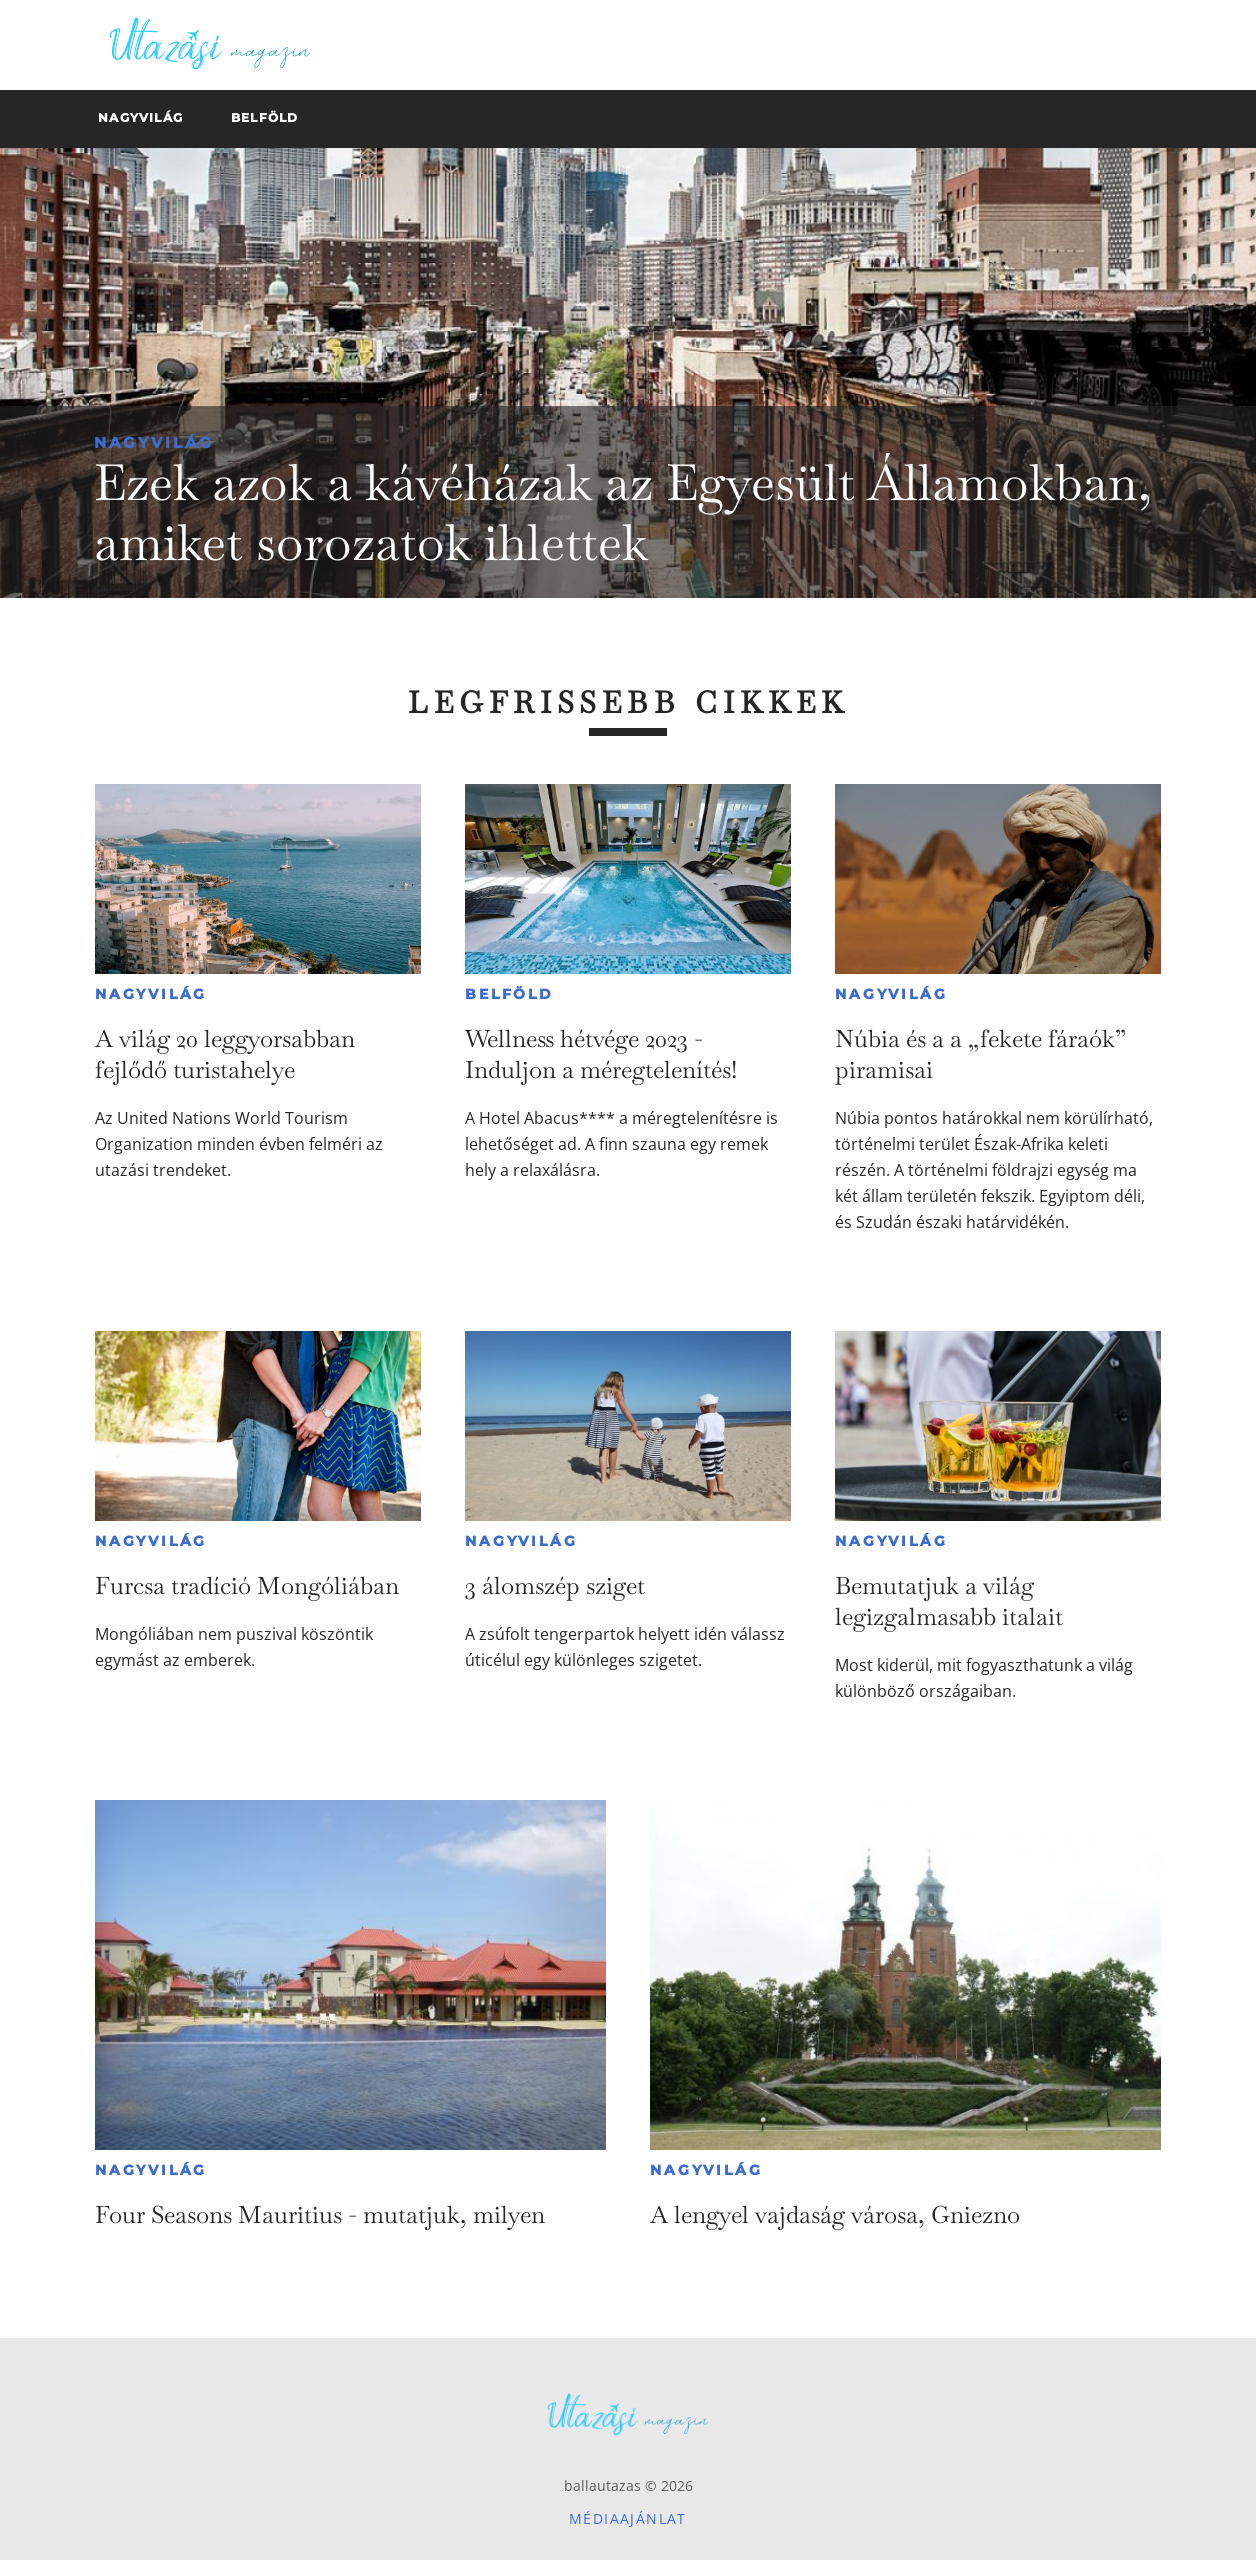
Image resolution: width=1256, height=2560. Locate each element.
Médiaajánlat (628, 2518)
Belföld (509, 994)
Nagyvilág (154, 442)
